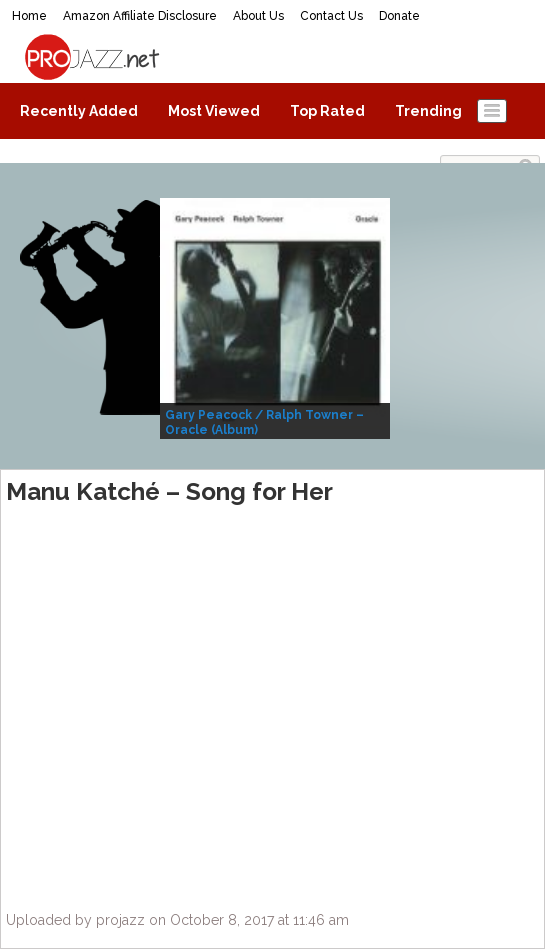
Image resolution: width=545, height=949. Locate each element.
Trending (428, 111)
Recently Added (79, 111)
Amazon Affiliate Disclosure (140, 16)
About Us (258, 16)
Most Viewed (214, 111)
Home (29, 16)
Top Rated (327, 111)
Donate (399, 16)
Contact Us (331, 16)
